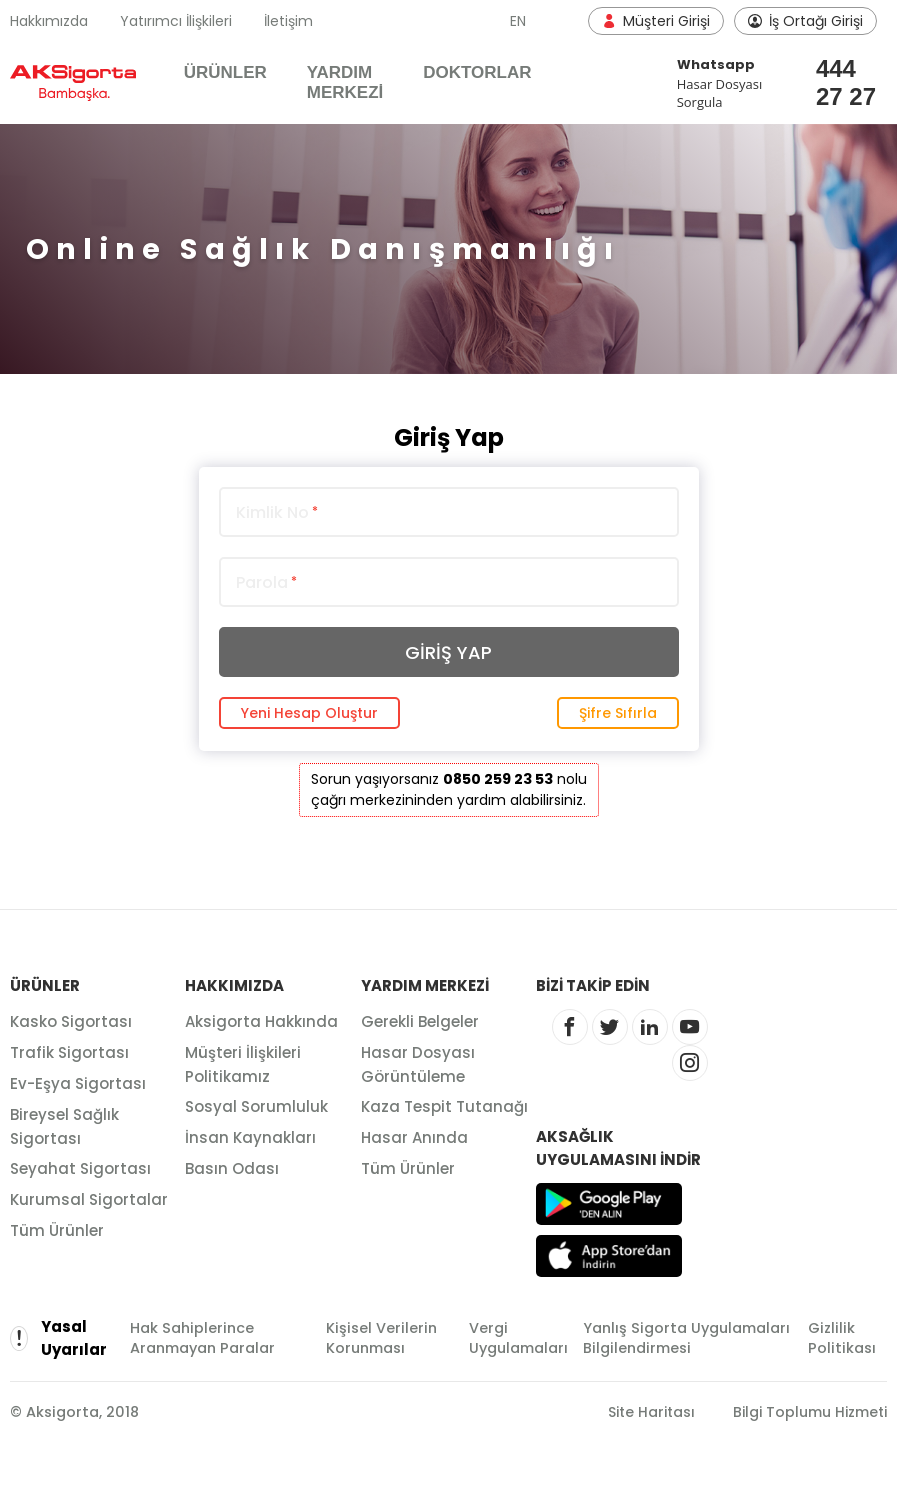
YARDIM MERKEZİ (345, 82)
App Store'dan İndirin (609, 1256)
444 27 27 (836, 82)
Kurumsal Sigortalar (89, 1199)
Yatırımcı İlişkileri (176, 21)
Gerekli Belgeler (420, 1021)
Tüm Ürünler (57, 1230)
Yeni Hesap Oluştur (309, 713)
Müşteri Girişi (656, 21)
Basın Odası (232, 1168)
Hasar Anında (414, 1137)
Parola (266, 583)
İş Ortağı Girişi (805, 21)
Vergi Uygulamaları (518, 1338)
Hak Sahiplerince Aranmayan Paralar (202, 1338)
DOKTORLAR (477, 72)
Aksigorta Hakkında (261, 1021)
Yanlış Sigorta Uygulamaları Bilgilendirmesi (686, 1338)
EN (518, 21)
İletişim (288, 21)
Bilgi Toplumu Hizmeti (810, 1412)
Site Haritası (651, 1412)
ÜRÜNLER (225, 72)
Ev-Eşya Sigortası (78, 1083)
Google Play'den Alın (609, 1204)
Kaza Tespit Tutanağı (444, 1106)
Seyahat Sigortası (80, 1168)
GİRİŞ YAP (448, 652)
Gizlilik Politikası (842, 1338)
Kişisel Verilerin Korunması (381, 1338)
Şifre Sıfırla (618, 713)
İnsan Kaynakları (250, 1137)
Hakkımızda (49, 21)
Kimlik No (277, 513)
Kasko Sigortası (71, 1021)
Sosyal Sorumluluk (256, 1106)
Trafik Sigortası (69, 1052)
